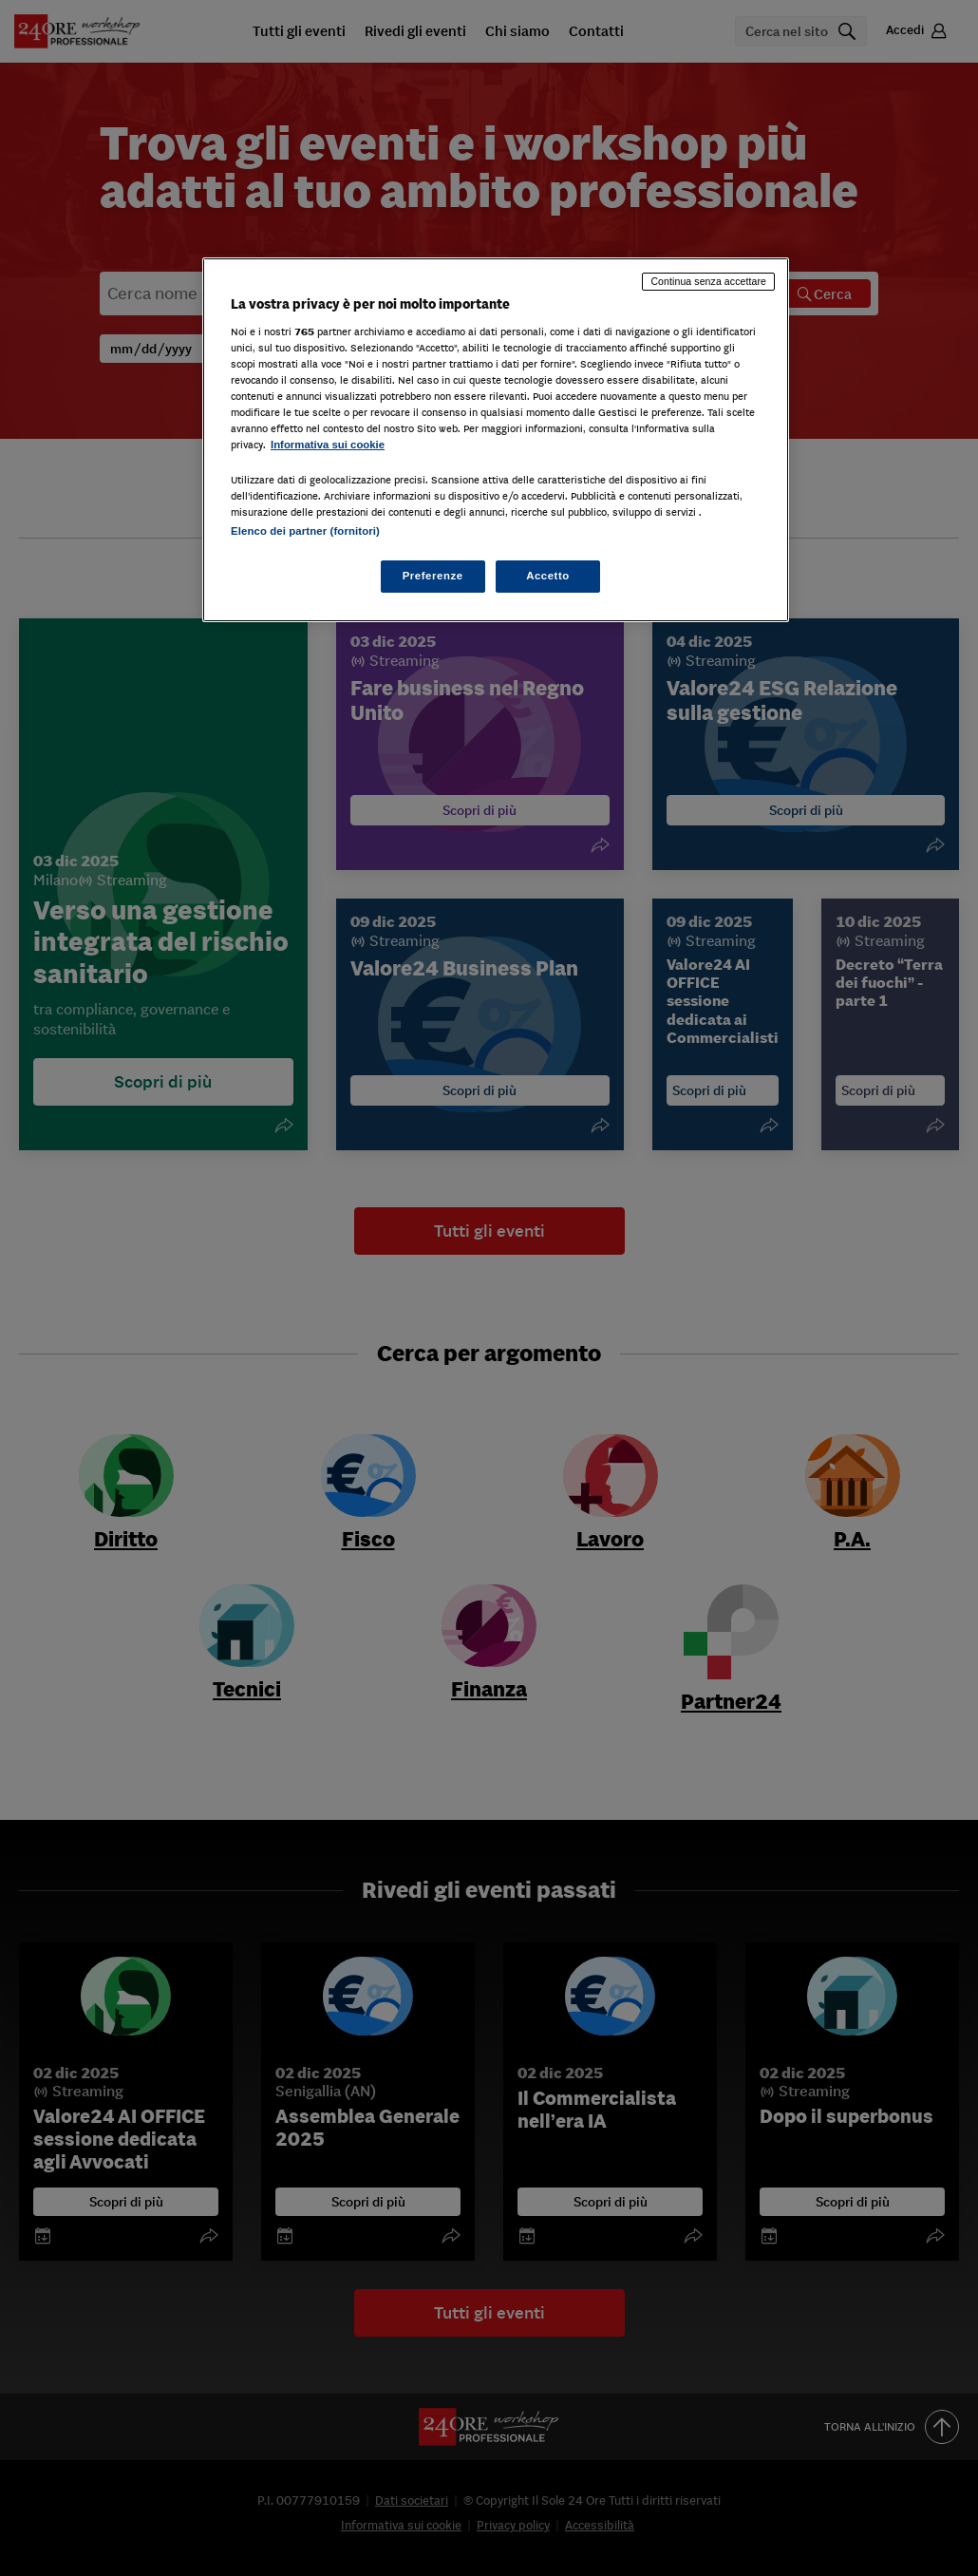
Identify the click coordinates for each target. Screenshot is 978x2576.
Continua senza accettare (708, 281)
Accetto (548, 575)
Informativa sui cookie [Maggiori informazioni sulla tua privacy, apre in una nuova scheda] (328, 444)
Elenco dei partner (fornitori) (305, 531)
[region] (495, 439)
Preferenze (433, 575)
